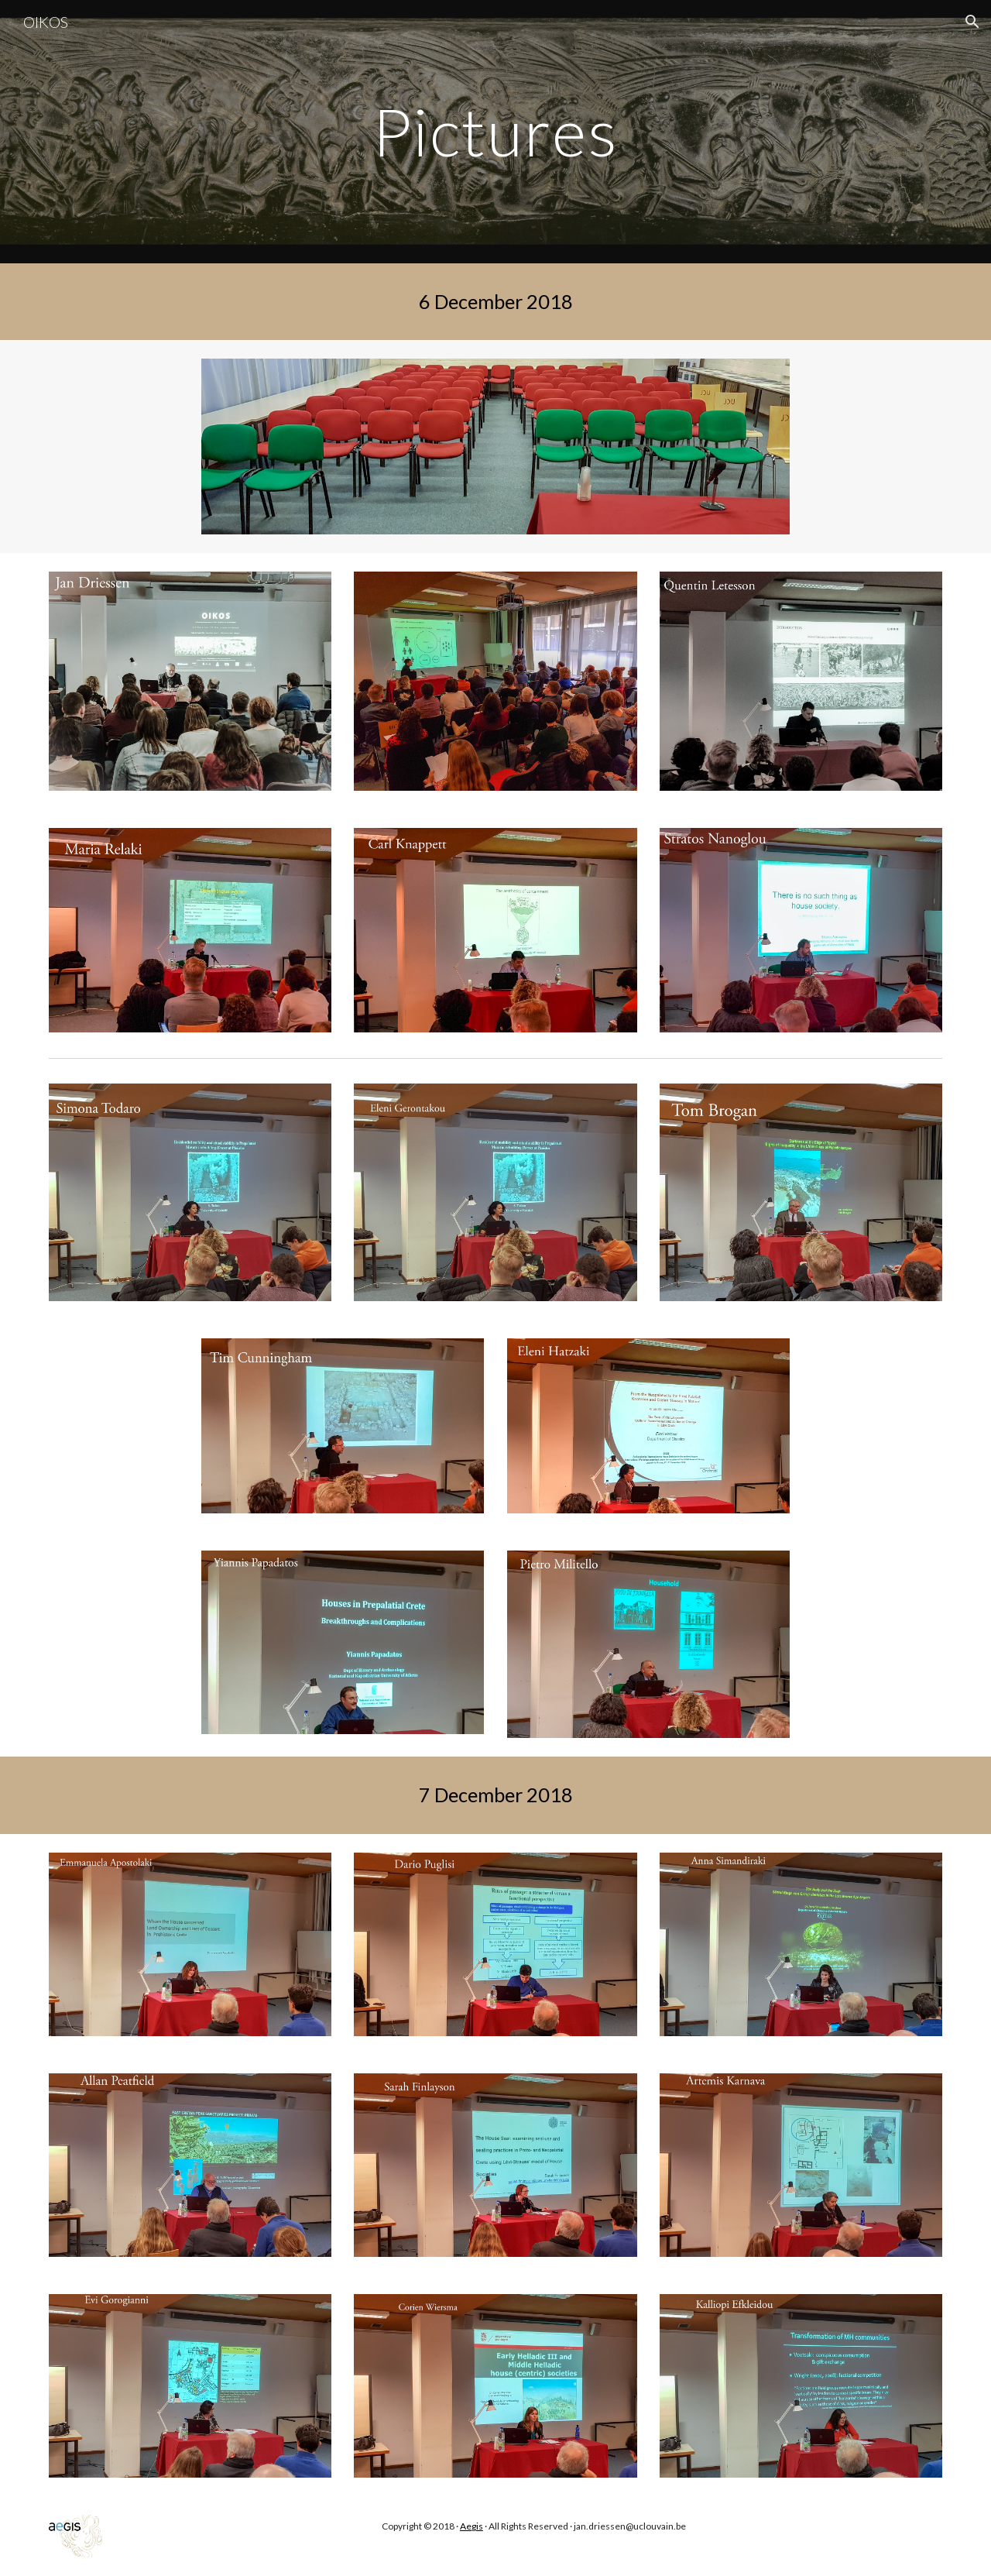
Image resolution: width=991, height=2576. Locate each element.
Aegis (471, 2526)
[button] (972, 21)
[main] (495, 131)
